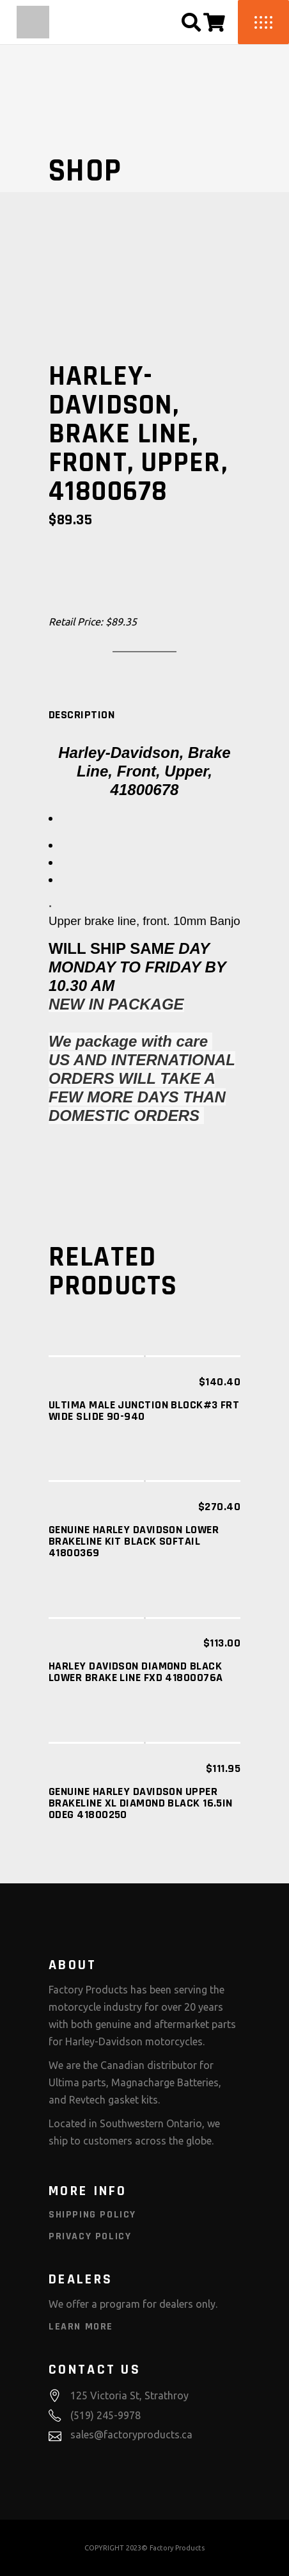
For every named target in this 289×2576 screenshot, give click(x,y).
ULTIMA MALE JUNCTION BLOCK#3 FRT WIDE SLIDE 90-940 (144, 1410)
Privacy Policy (90, 2236)
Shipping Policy (92, 2214)
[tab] (81, 715)
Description (81, 715)
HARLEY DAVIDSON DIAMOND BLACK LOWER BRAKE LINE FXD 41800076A (136, 1672)
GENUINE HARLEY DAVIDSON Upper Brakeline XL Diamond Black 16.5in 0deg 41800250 (141, 1803)
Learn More (81, 2326)
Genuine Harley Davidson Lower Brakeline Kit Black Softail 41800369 (134, 1541)
